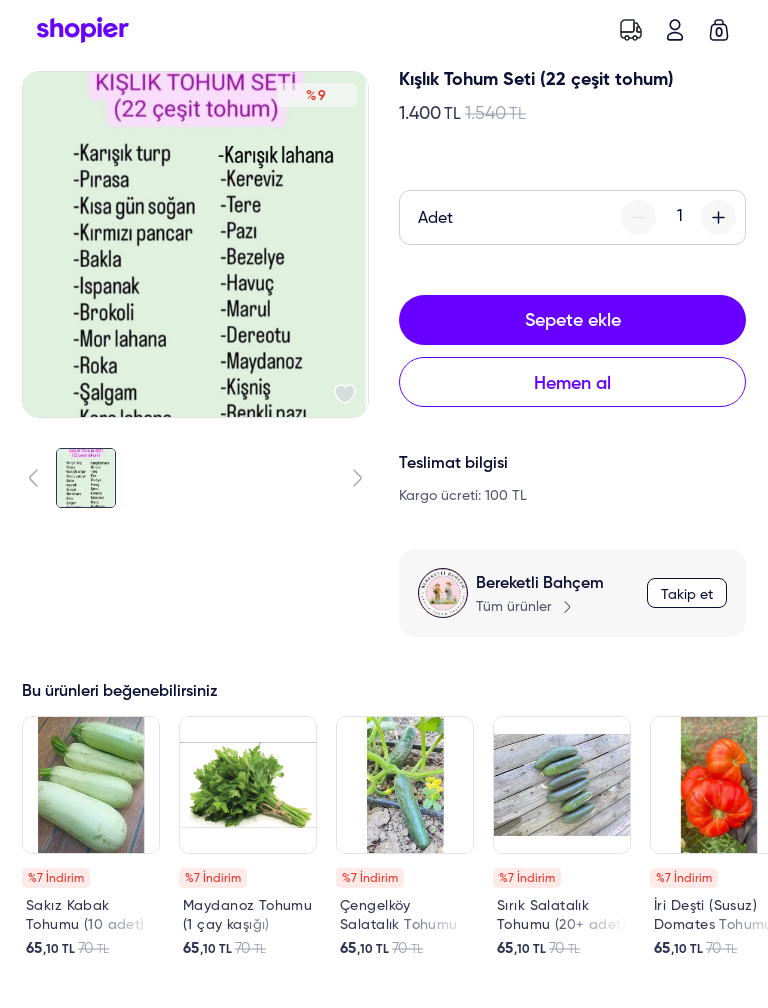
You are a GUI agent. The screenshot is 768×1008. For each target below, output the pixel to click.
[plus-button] (718, 217)
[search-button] (587, 30)
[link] (91, 837)
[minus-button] (638, 217)
